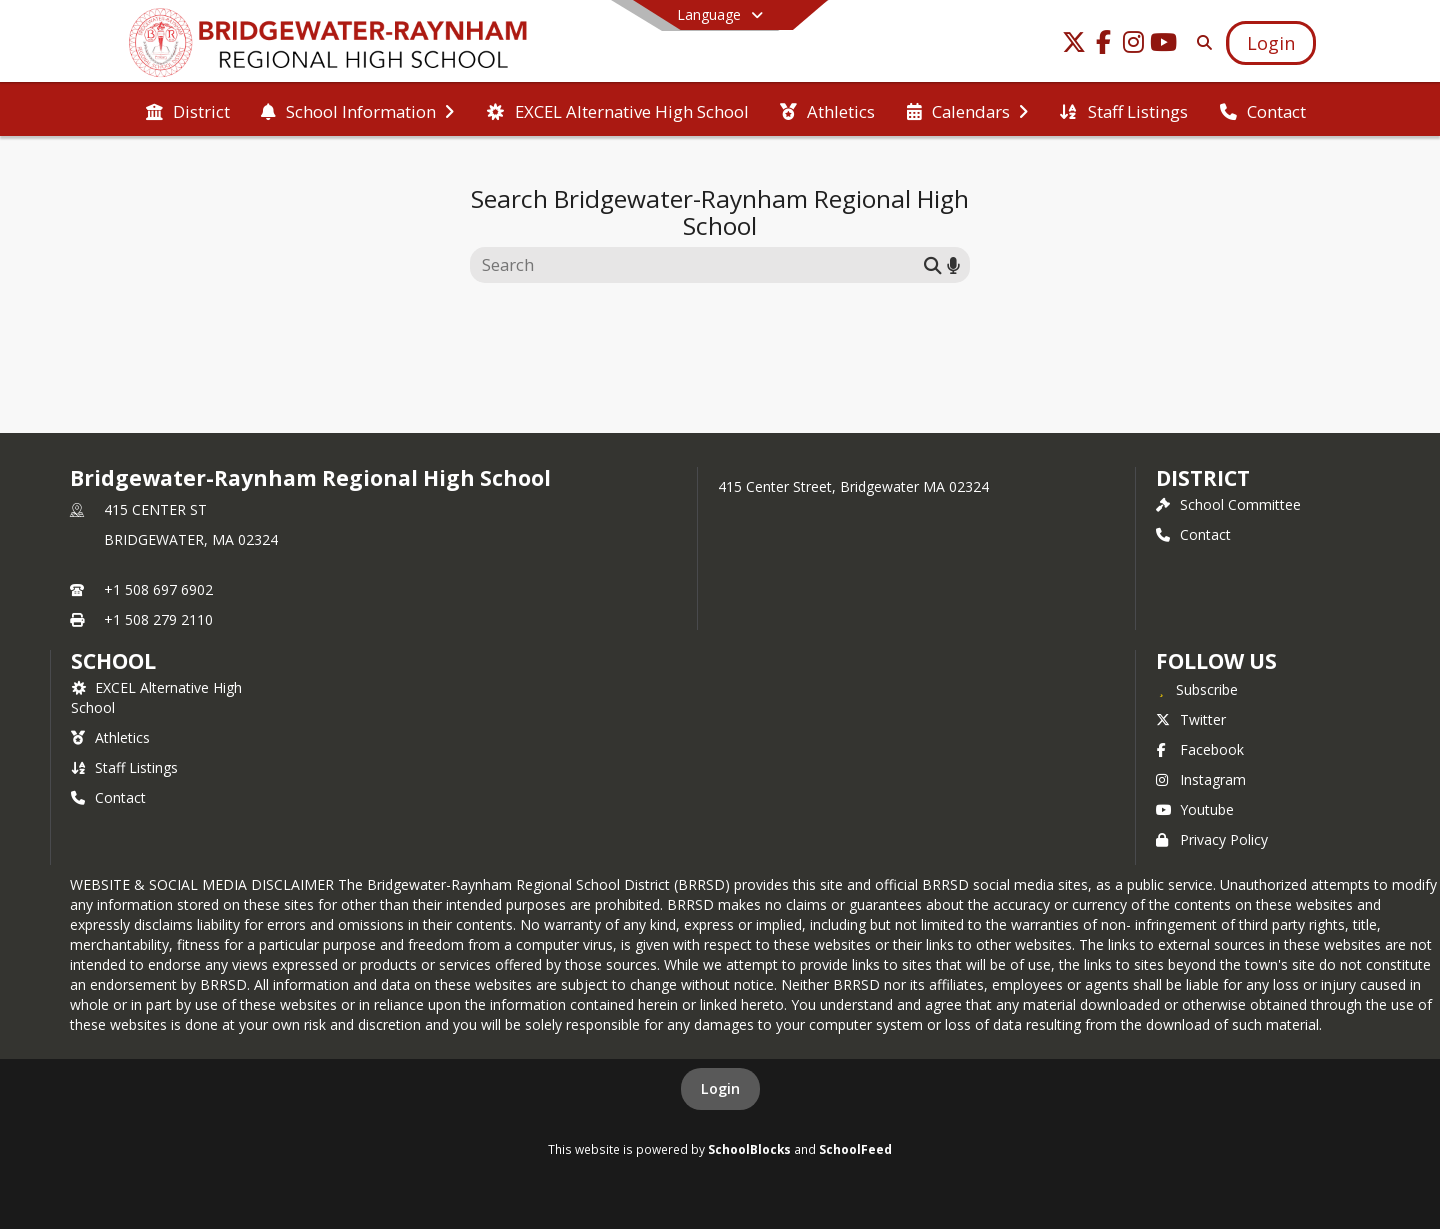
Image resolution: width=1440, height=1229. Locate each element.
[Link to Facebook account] (1104, 45)
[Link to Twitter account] (1074, 45)
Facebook (1200, 749)
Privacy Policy (1212, 839)
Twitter (1191, 719)
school (113, 661)
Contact (1193, 534)
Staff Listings (124, 767)
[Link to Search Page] (1200, 42)
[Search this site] (699, 265)
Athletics (110, 737)
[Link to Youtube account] (1164, 45)
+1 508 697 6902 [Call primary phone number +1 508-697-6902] (158, 589)
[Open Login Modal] (1271, 43)
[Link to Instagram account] (1134, 45)
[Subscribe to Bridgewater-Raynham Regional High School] (1197, 689)
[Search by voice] (953, 264)
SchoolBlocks (749, 1149)
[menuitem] (188, 110)
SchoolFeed (855, 1149)
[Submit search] (933, 264)
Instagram (1201, 779)
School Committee (1228, 504)
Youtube (1195, 809)
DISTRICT (1203, 478)
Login (720, 1088)
